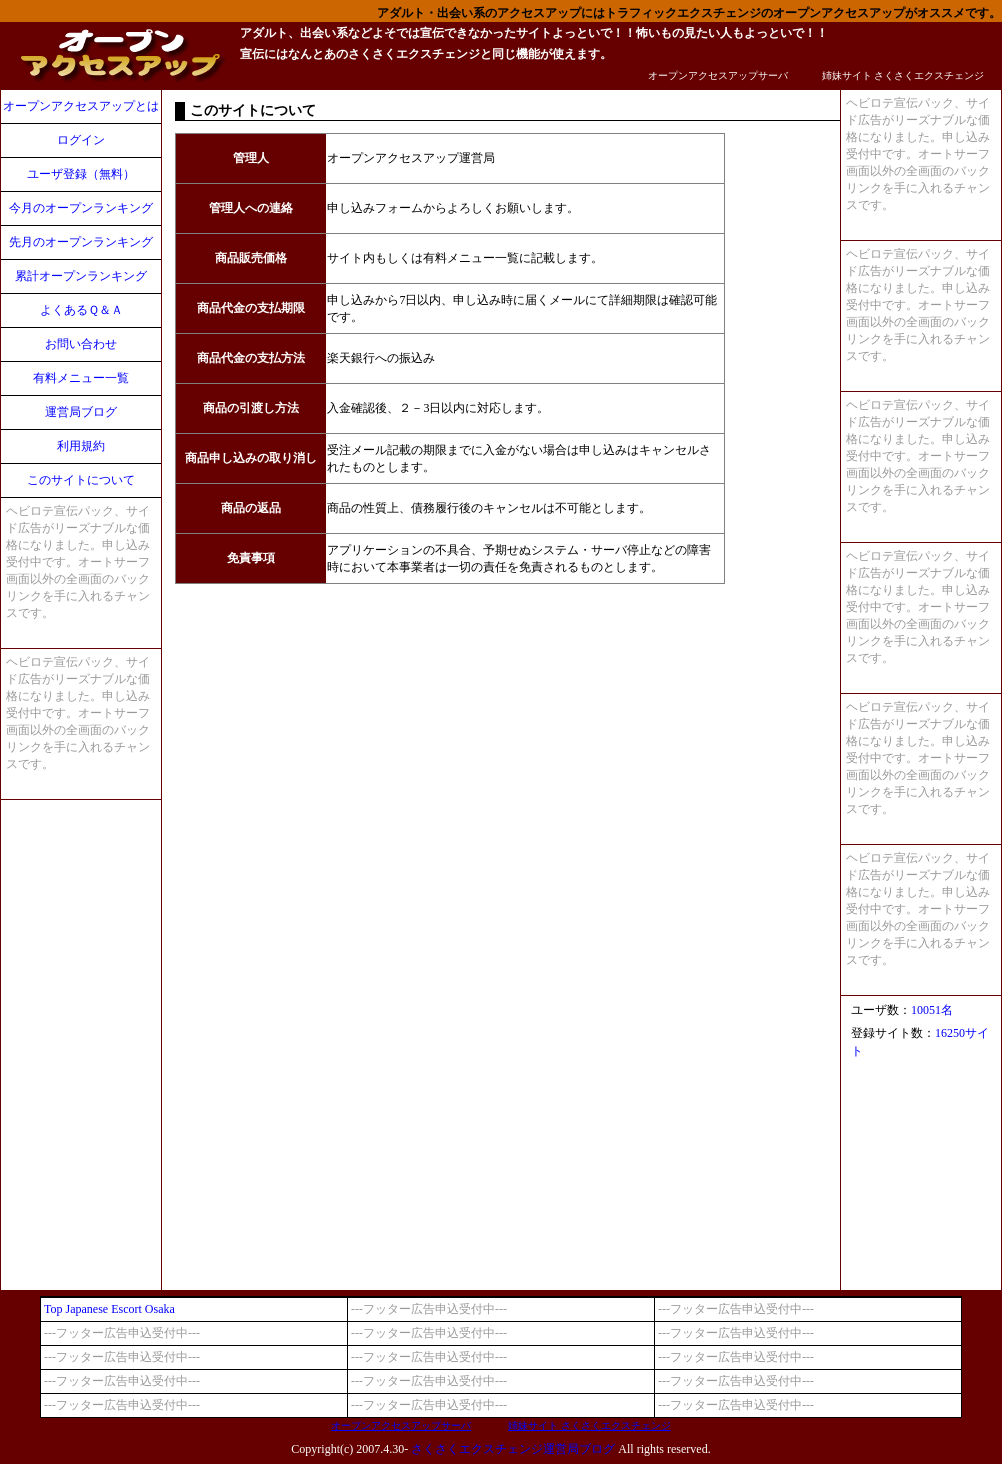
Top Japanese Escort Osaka (109, 1309)
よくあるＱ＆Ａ (81, 310)
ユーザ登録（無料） (81, 174)
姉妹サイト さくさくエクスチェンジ (903, 75)
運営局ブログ (81, 412)
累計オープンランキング (81, 276)
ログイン (81, 140)
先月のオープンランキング (81, 242)
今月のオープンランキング (81, 208)
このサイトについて (81, 480)
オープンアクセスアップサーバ (718, 75)
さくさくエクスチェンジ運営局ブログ (513, 1449)
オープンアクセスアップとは (81, 106)
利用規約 (81, 446)
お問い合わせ (81, 344)
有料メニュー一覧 (81, 378)
